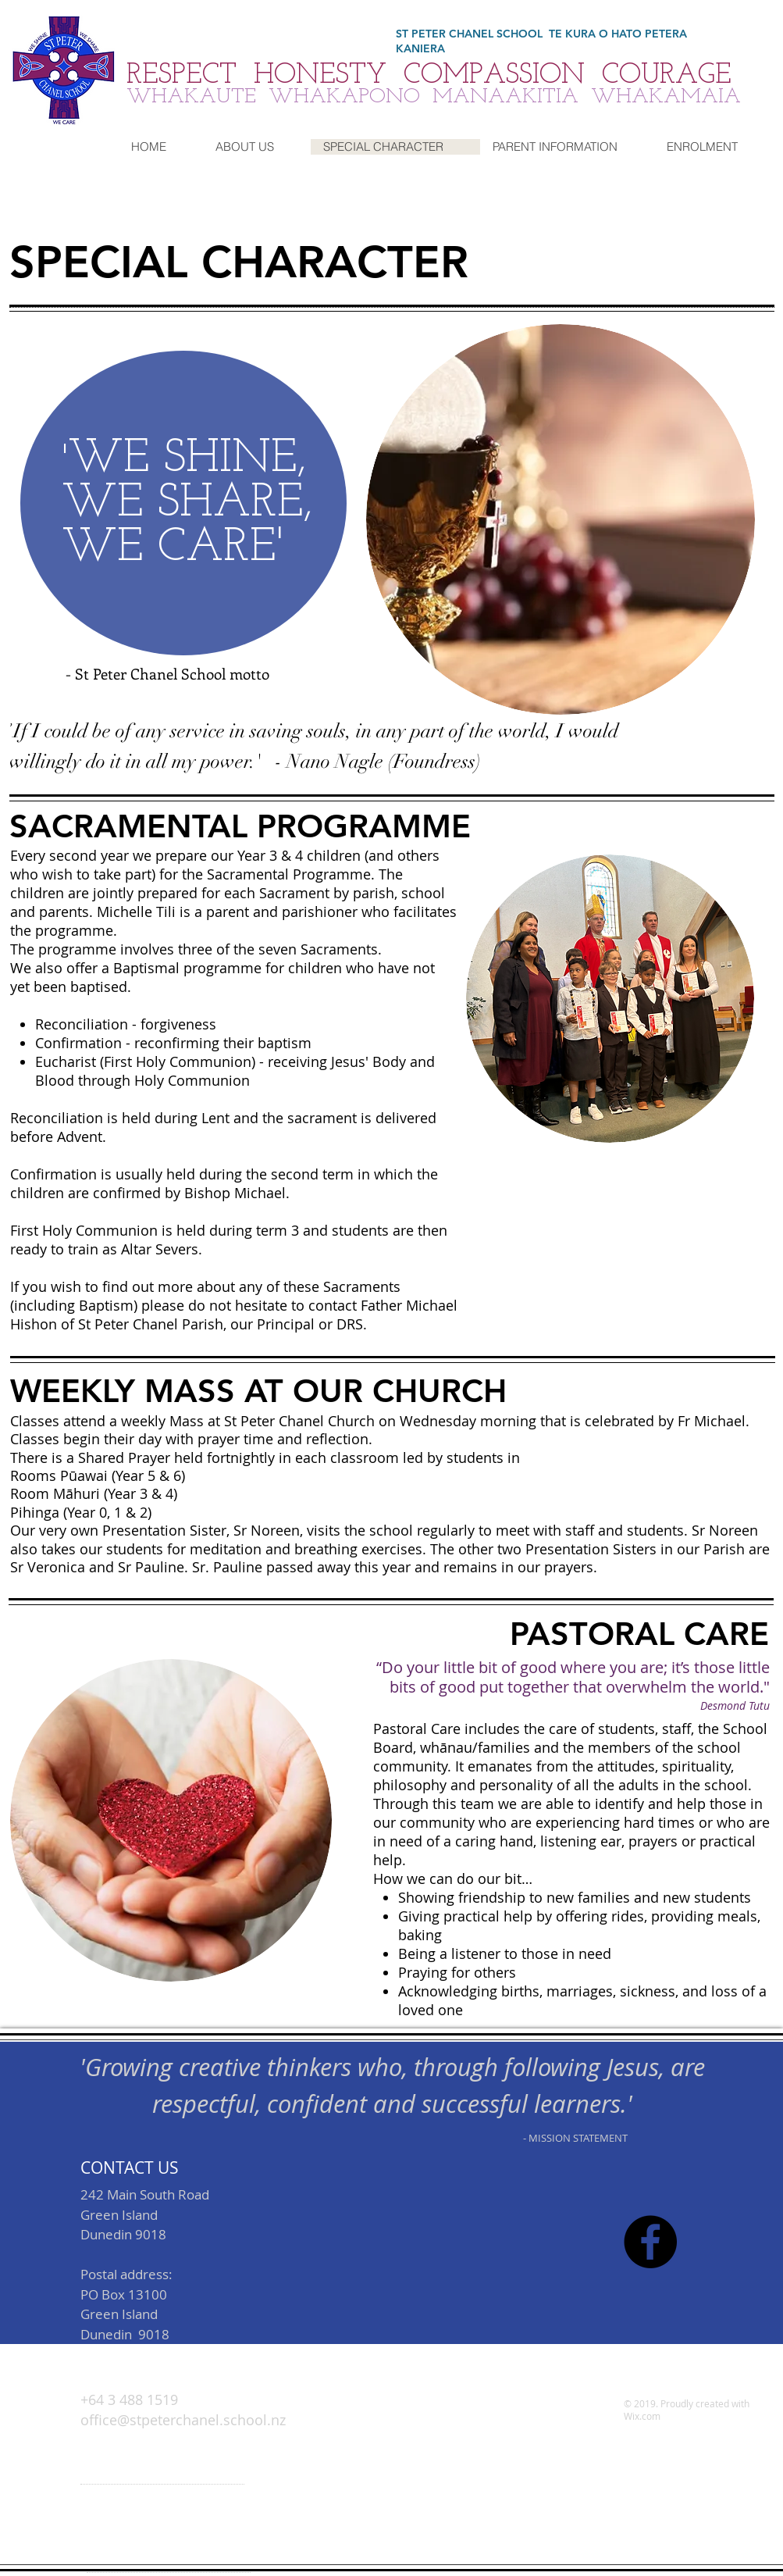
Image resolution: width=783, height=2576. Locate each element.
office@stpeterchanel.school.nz (176, 2547)
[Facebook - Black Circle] (650, 2241)
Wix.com (642, 2416)
